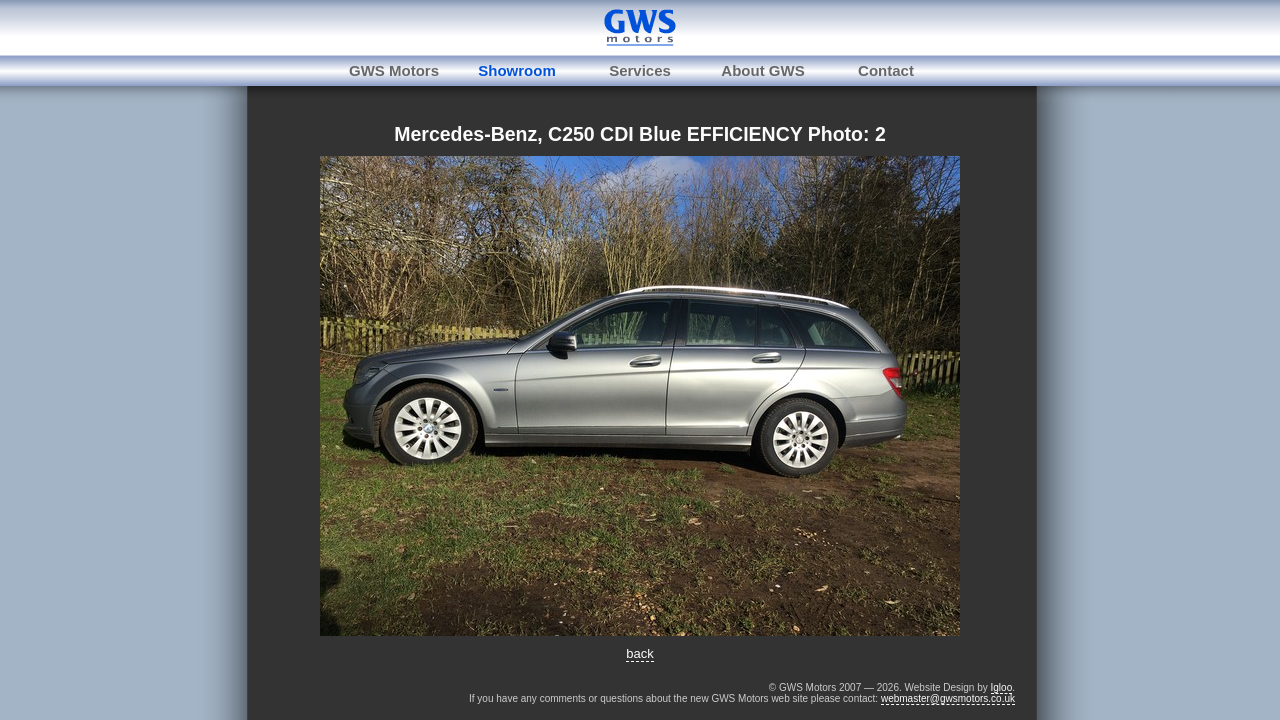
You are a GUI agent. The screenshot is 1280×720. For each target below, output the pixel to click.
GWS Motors (394, 70)
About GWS (762, 70)
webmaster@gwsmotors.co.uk (948, 698)
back (639, 653)
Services (640, 70)
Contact (886, 70)
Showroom (517, 70)
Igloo (1002, 687)
